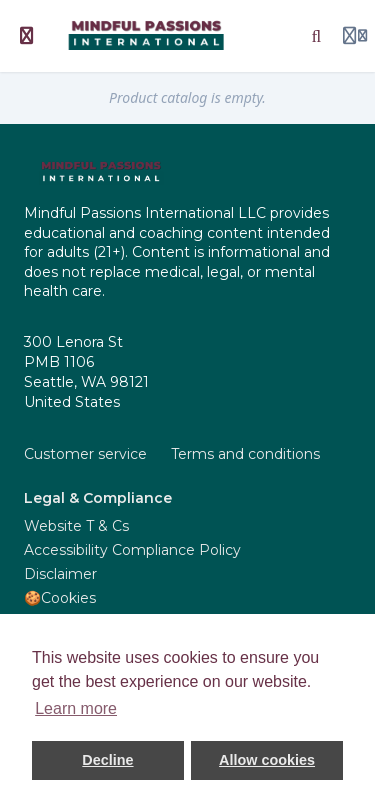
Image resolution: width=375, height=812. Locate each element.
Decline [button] (107, 760)
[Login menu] (355, 36)
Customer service (85, 454)
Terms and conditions (245, 454)
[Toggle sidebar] (27, 36)
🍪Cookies (60, 598)
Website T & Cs (76, 526)
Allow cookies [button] (267, 760)
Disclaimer (60, 574)
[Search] (317, 36)
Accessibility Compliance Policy (132, 550)
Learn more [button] (76, 708)
